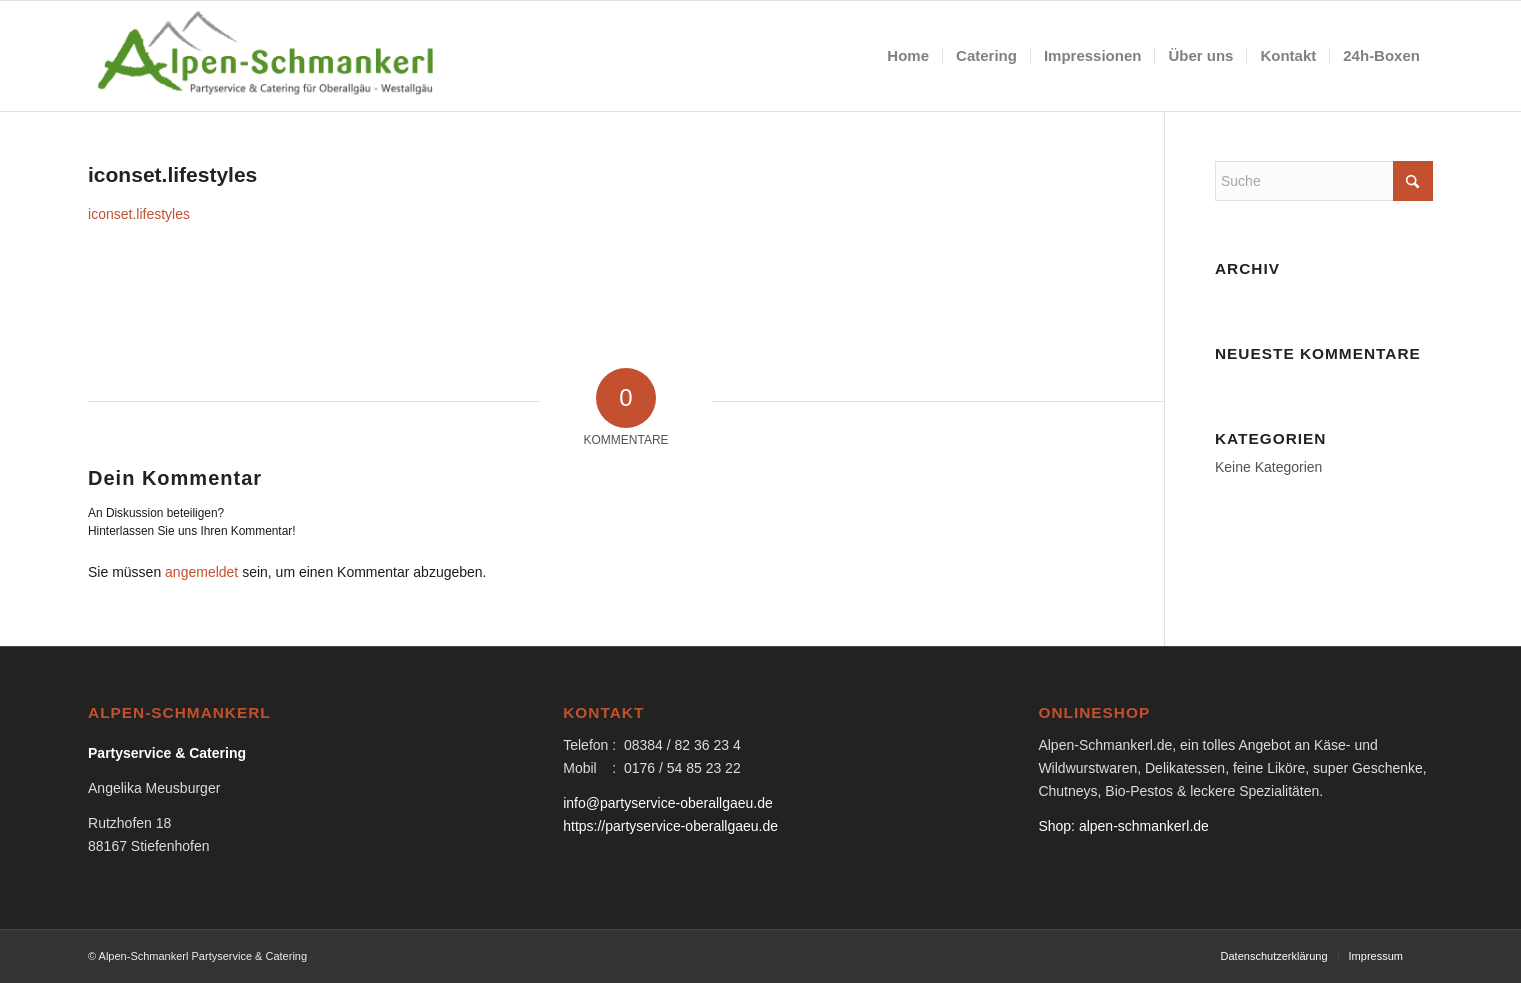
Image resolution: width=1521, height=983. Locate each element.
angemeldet (201, 572)
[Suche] (1324, 181)
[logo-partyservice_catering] (267, 56)
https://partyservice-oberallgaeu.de (670, 826)
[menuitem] (908, 56)
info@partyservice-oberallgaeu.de (668, 803)
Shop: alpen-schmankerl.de (1123, 826)
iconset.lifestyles (139, 214)
